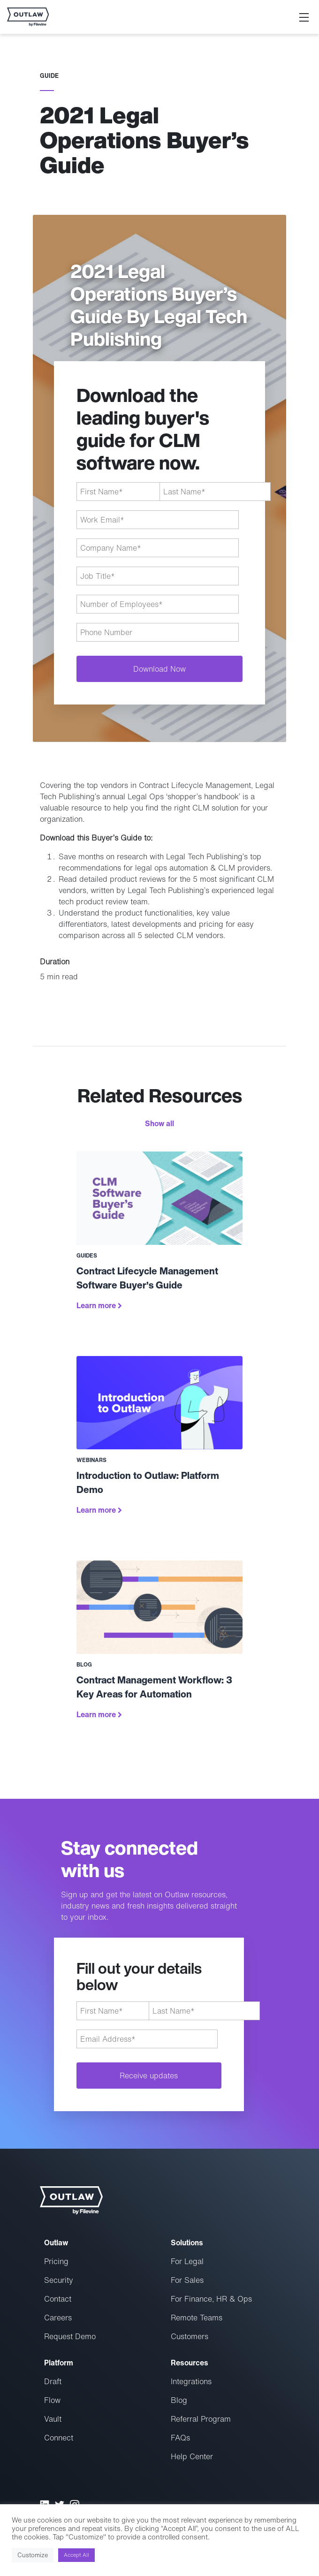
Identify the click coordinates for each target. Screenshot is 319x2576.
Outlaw (56, 2242)
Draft (52, 2381)
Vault (52, 2418)
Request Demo (70, 2336)
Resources (189, 2362)
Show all (159, 1123)
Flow (52, 2400)
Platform (58, 2362)
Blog (179, 2400)
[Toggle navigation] (304, 17)
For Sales (187, 2280)
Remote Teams (196, 2317)
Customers (189, 2336)
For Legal (187, 2261)
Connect (58, 2437)
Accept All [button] (76, 2555)
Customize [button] (32, 2555)
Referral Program (201, 2418)
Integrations (191, 2381)
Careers (58, 2317)
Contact (57, 2298)
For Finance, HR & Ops (211, 2298)
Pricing (56, 2261)
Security (58, 2280)
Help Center (192, 2456)
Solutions (187, 2242)
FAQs (180, 2437)
